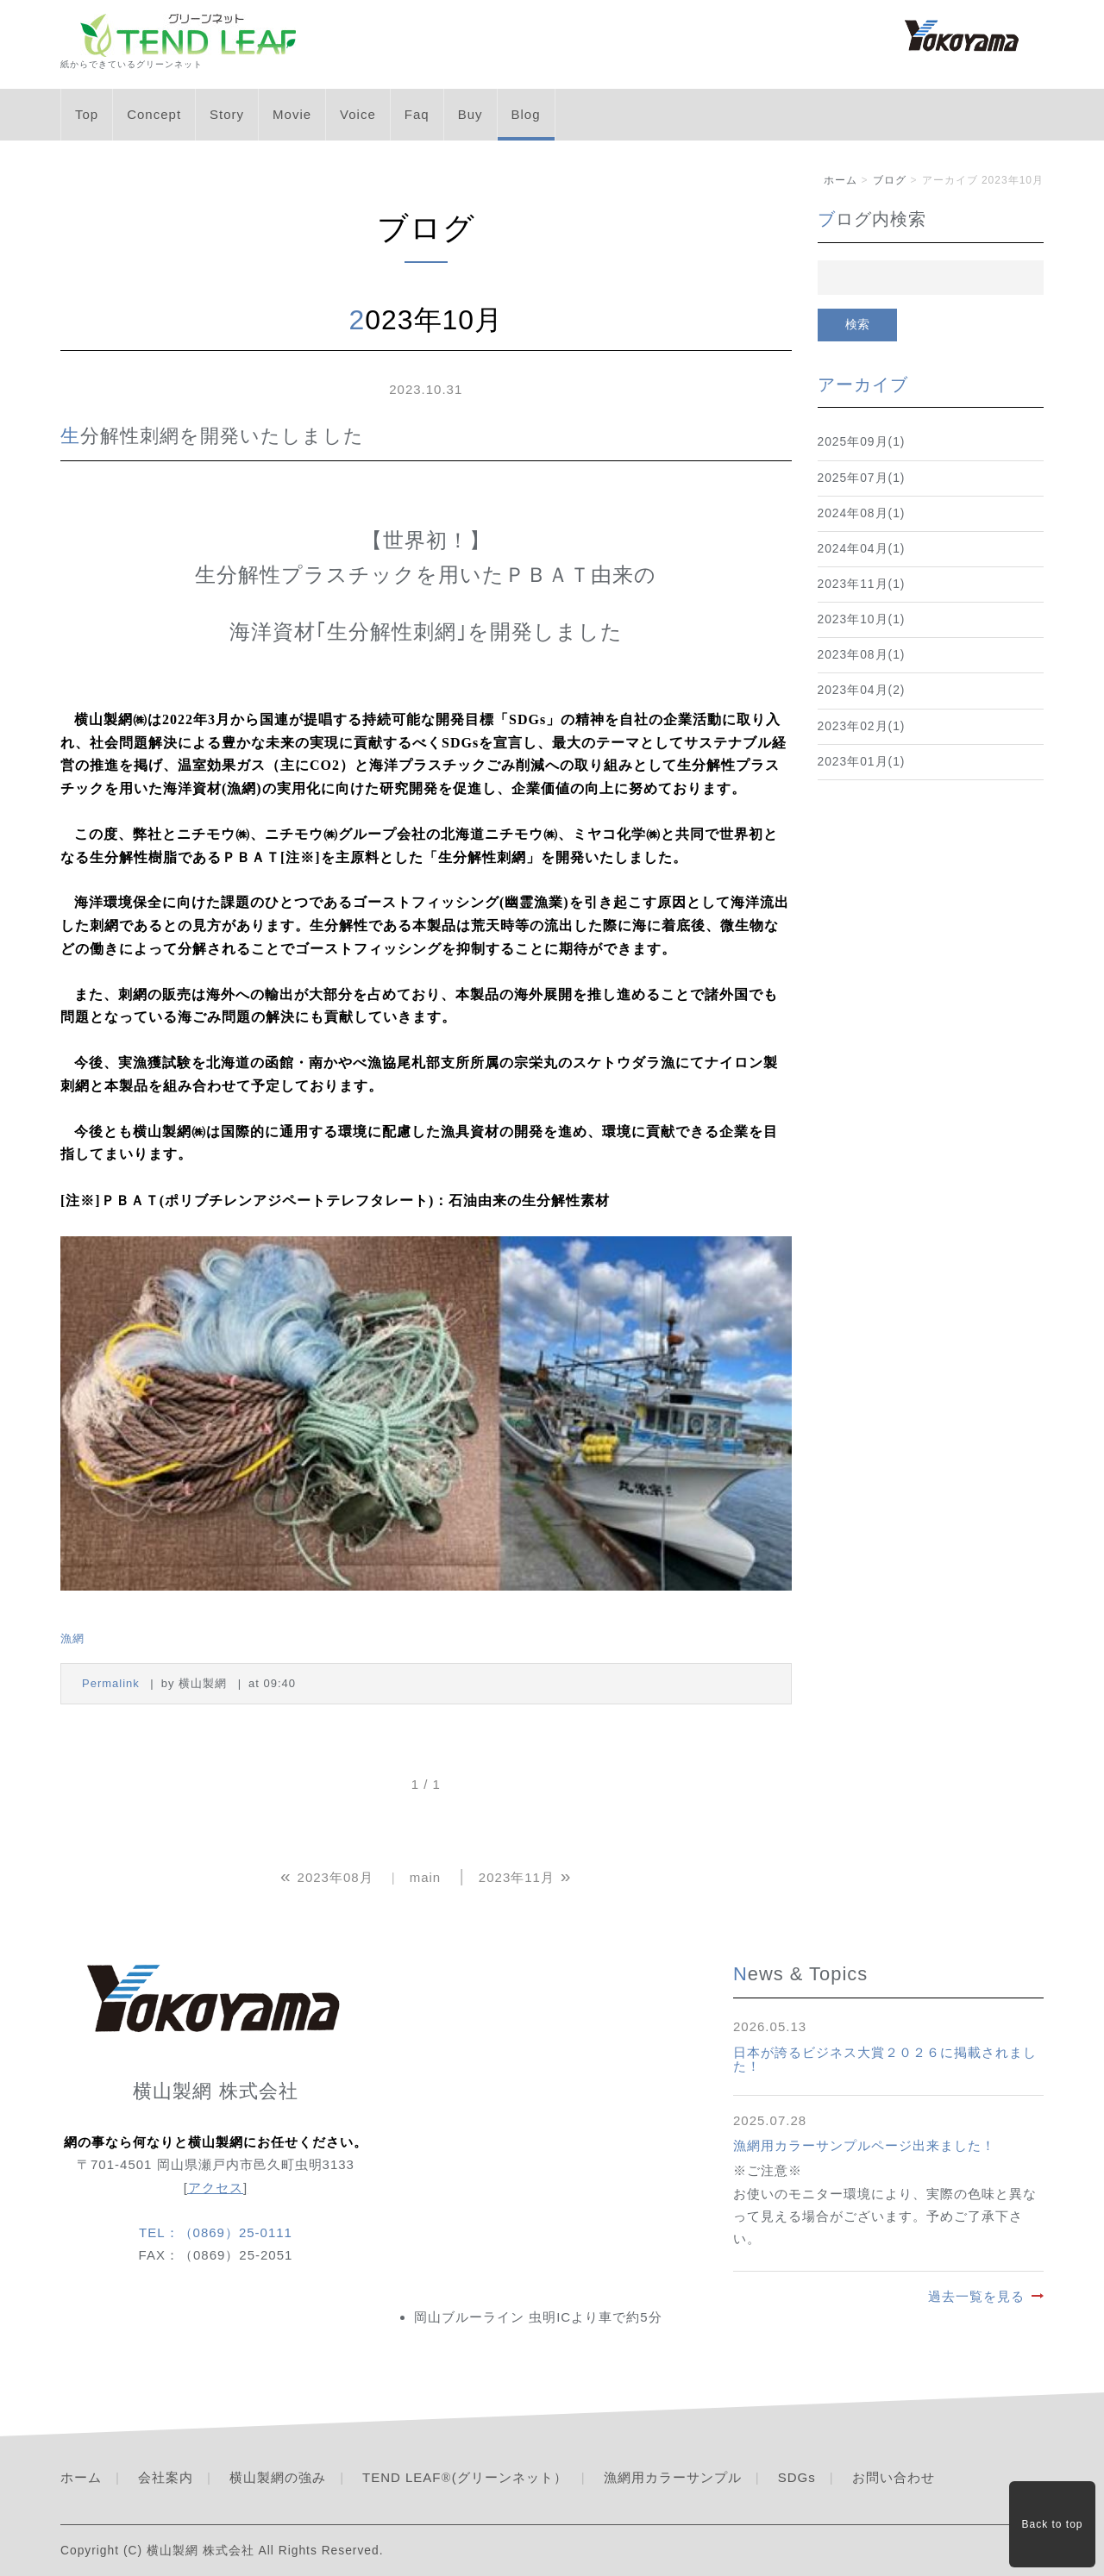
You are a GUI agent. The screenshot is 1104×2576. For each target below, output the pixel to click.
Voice (358, 114)
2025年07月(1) (862, 478)
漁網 (72, 1638)
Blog (526, 114)
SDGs (797, 2477)
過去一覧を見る (976, 2296)
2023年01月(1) (862, 761)
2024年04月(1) (862, 548)
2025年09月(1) (862, 441)
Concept (154, 114)
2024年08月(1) (862, 513)
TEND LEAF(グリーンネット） (465, 2477)
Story (227, 114)
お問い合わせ (893, 2477)
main (426, 1877)
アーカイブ (863, 384)
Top (86, 114)
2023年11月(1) (862, 584)
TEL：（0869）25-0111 (215, 2232)
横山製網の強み (277, 2477)
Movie (292, 114)
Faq (417, 114)
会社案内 (165, 2477)
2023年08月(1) (862, 654)
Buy (470, 114)
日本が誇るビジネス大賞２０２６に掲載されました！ (885, 2059)
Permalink (111, 1683)
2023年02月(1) (862, 726)
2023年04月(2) (862, 690)
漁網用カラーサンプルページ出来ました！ (864, 2145)
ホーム (840, 180)
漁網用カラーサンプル (673, 2477)
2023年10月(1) (862, 619)
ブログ (889, 180)
